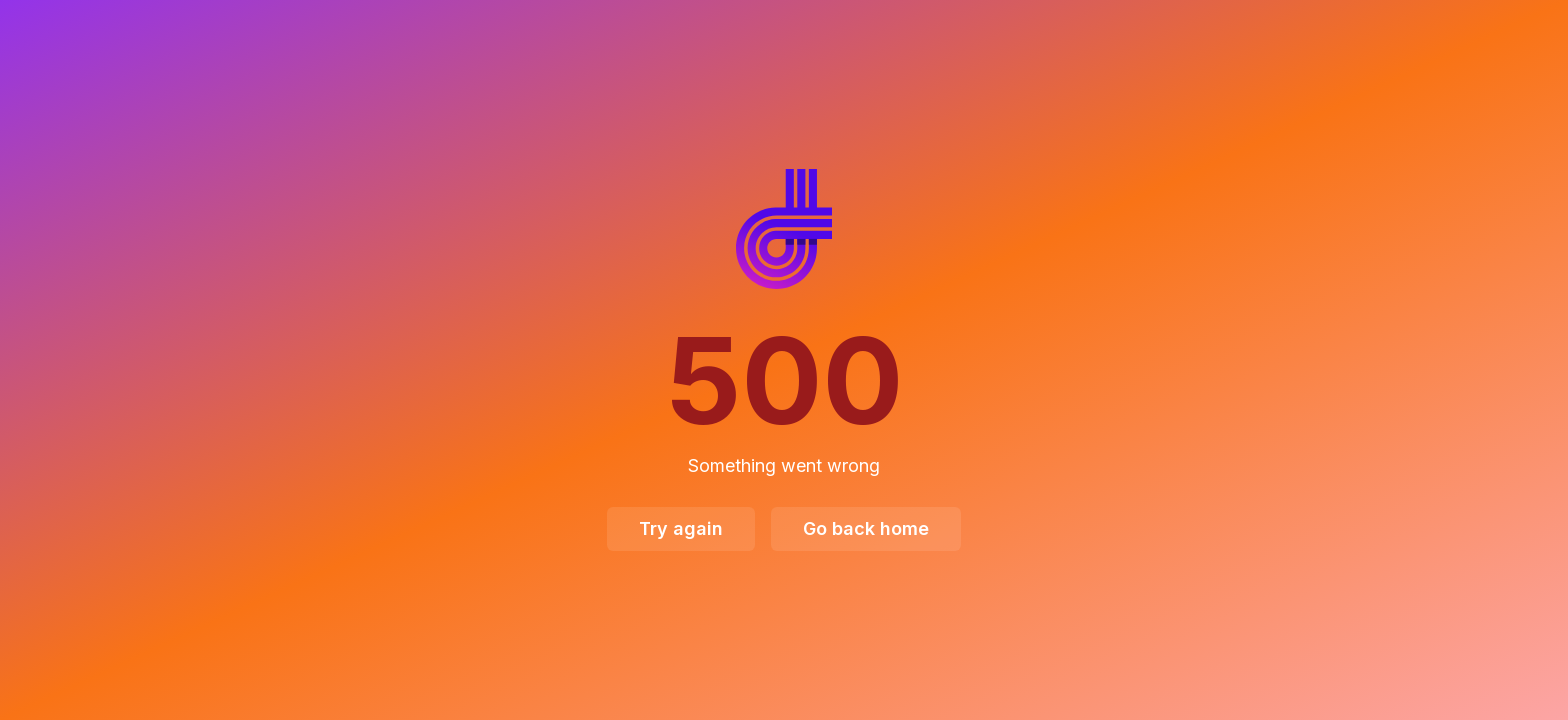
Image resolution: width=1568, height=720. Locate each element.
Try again (681, 528)
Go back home (866, 528)
